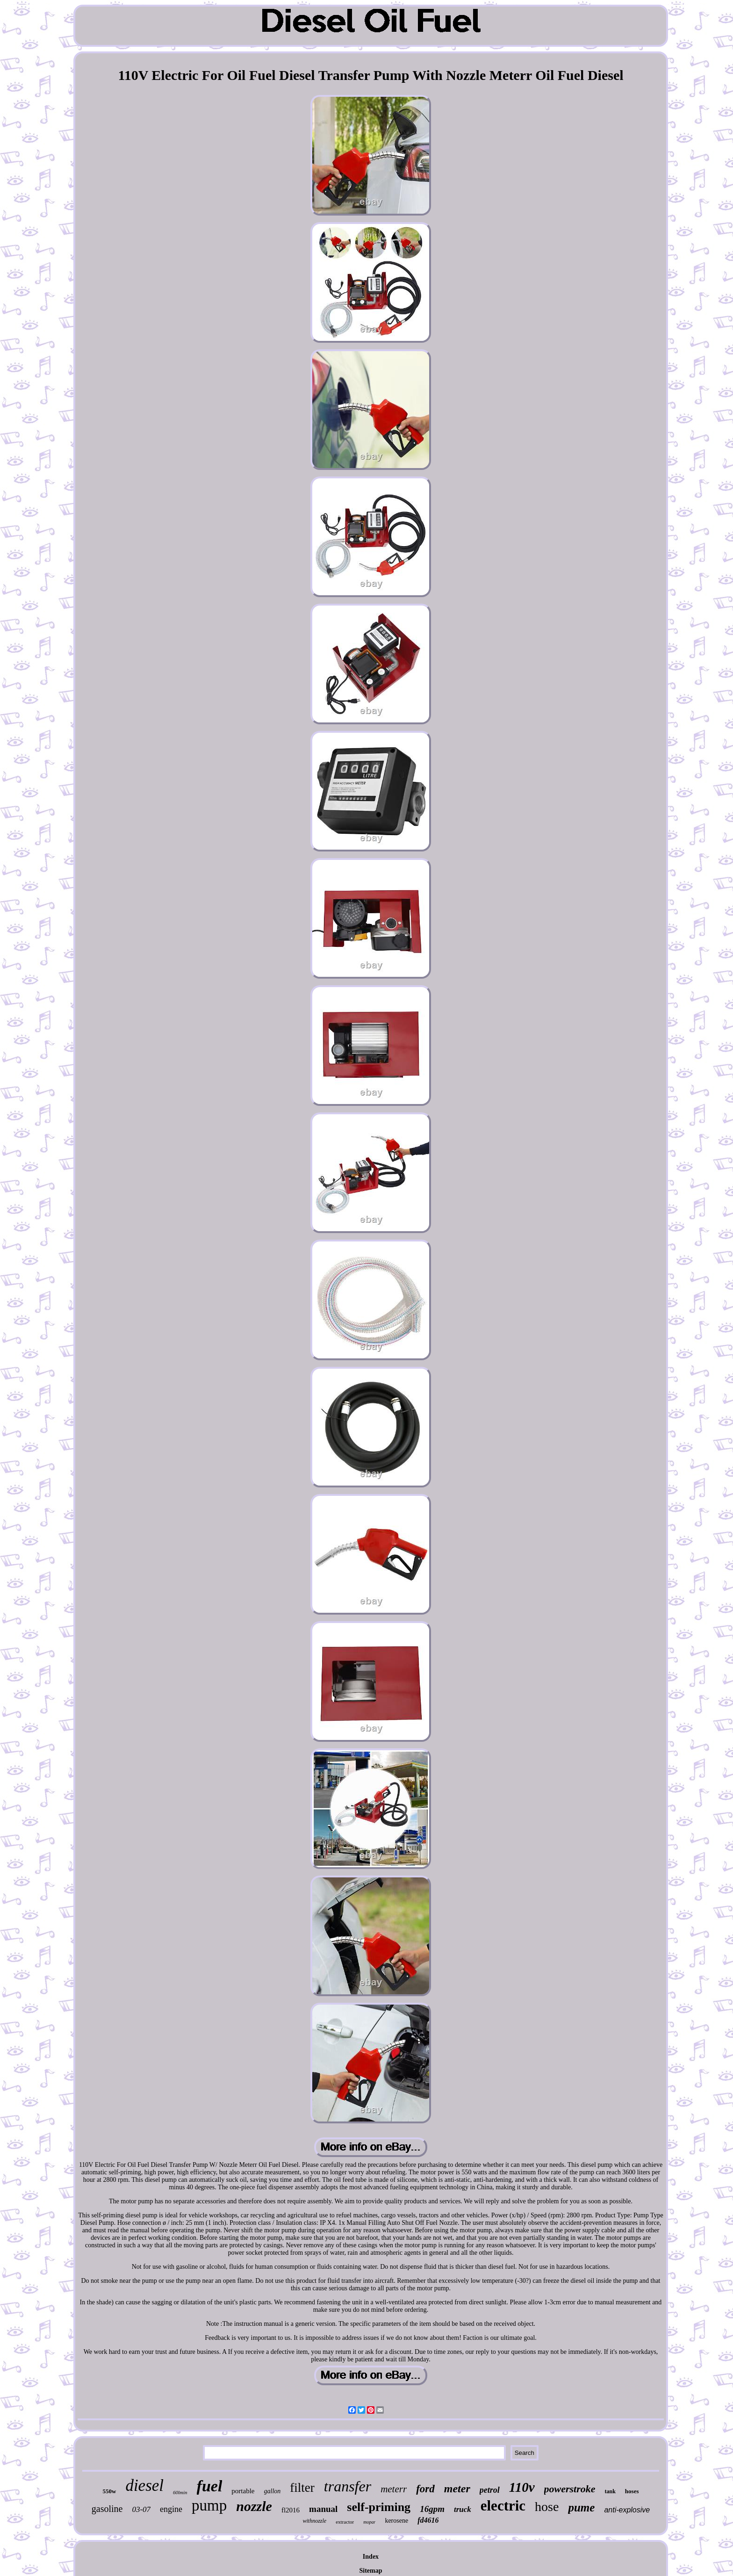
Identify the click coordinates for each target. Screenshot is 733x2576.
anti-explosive (627, 2510)
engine (171, 2509)
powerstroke (570, 2489)
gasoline (107, 2509)
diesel (144, 2485)
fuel (210, 2486)
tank (610, 2491)
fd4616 (427, 2520)
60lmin (180, 2492)
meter (457, 2488)
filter (302, 2488)
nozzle (254, 2506)
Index (371, 2556)
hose (547, 2506)
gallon (272, 2491)
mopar (369, 2522)
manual (323, 2509)
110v (522, 2487)
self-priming (378, 2507)
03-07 (141, 2509)
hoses (632, 2491)
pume (581, 2507)
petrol (490, 2490)
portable (242, 2491)
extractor (345, 2522)
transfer (347, 2486)
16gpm (432, 2509)
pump (209, 2505)
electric (503, 2505)
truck (462, 2509)
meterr (394, 2489)
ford (425, 2489)
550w (109, 2491)
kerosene (396, 2520)
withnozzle (315, 2521)
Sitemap (370, 2570)
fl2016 (290, 2510)
